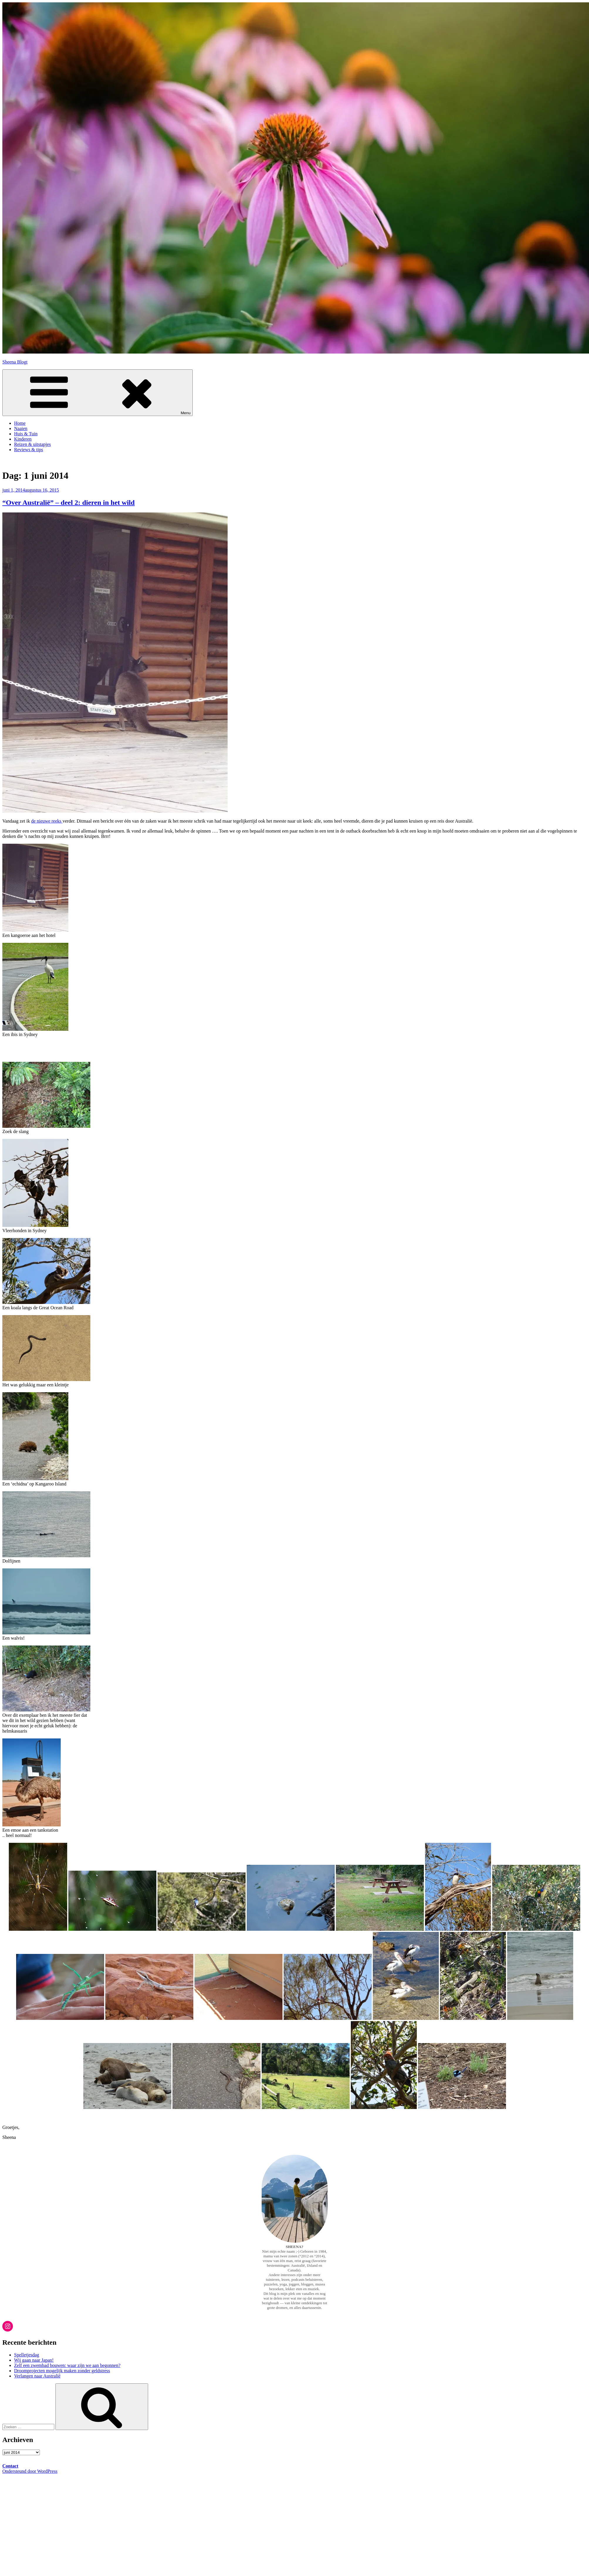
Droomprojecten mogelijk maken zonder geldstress (62, 2370)
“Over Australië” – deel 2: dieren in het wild (68, 502)
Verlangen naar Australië (37, 2375)
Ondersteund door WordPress (29, 2471)
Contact (10, 2465)
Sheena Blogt (15, 361)
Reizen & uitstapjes (32, 444)
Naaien (20, 428)
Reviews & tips (28, 449)
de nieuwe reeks (46, 821)
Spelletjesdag (26, 2354)
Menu (97, 392)
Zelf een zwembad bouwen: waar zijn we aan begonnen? (67, 2365)
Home (20, 423)
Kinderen (23, 439)
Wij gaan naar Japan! (34, 2360)
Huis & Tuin (26, 433)
